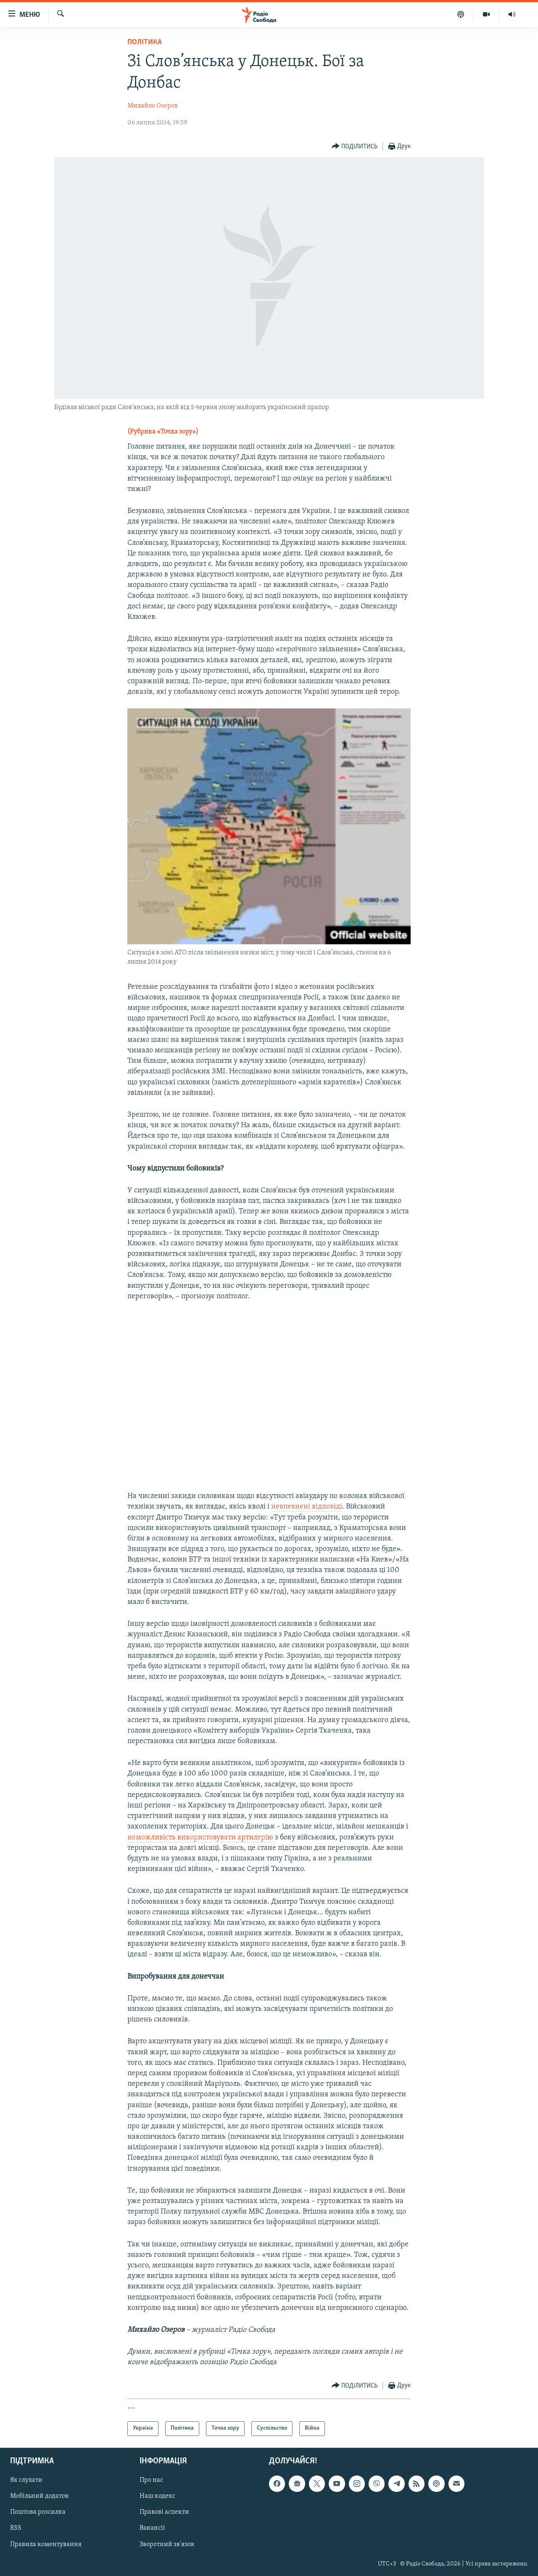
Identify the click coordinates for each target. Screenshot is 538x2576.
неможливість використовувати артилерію (200, 1838)
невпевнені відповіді (306, 1507)
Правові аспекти (164, 2512)
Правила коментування (46, 2544)
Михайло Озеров (152, 106)
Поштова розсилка (38, 2512)
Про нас (151, 2480)
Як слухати (26, 2480)
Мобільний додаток (39, 2496)
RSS (15, 2528)
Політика (144, 42)
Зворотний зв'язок (167, 2544)
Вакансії (152, 2528)
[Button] (355, 146)
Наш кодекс (157, 2496)
